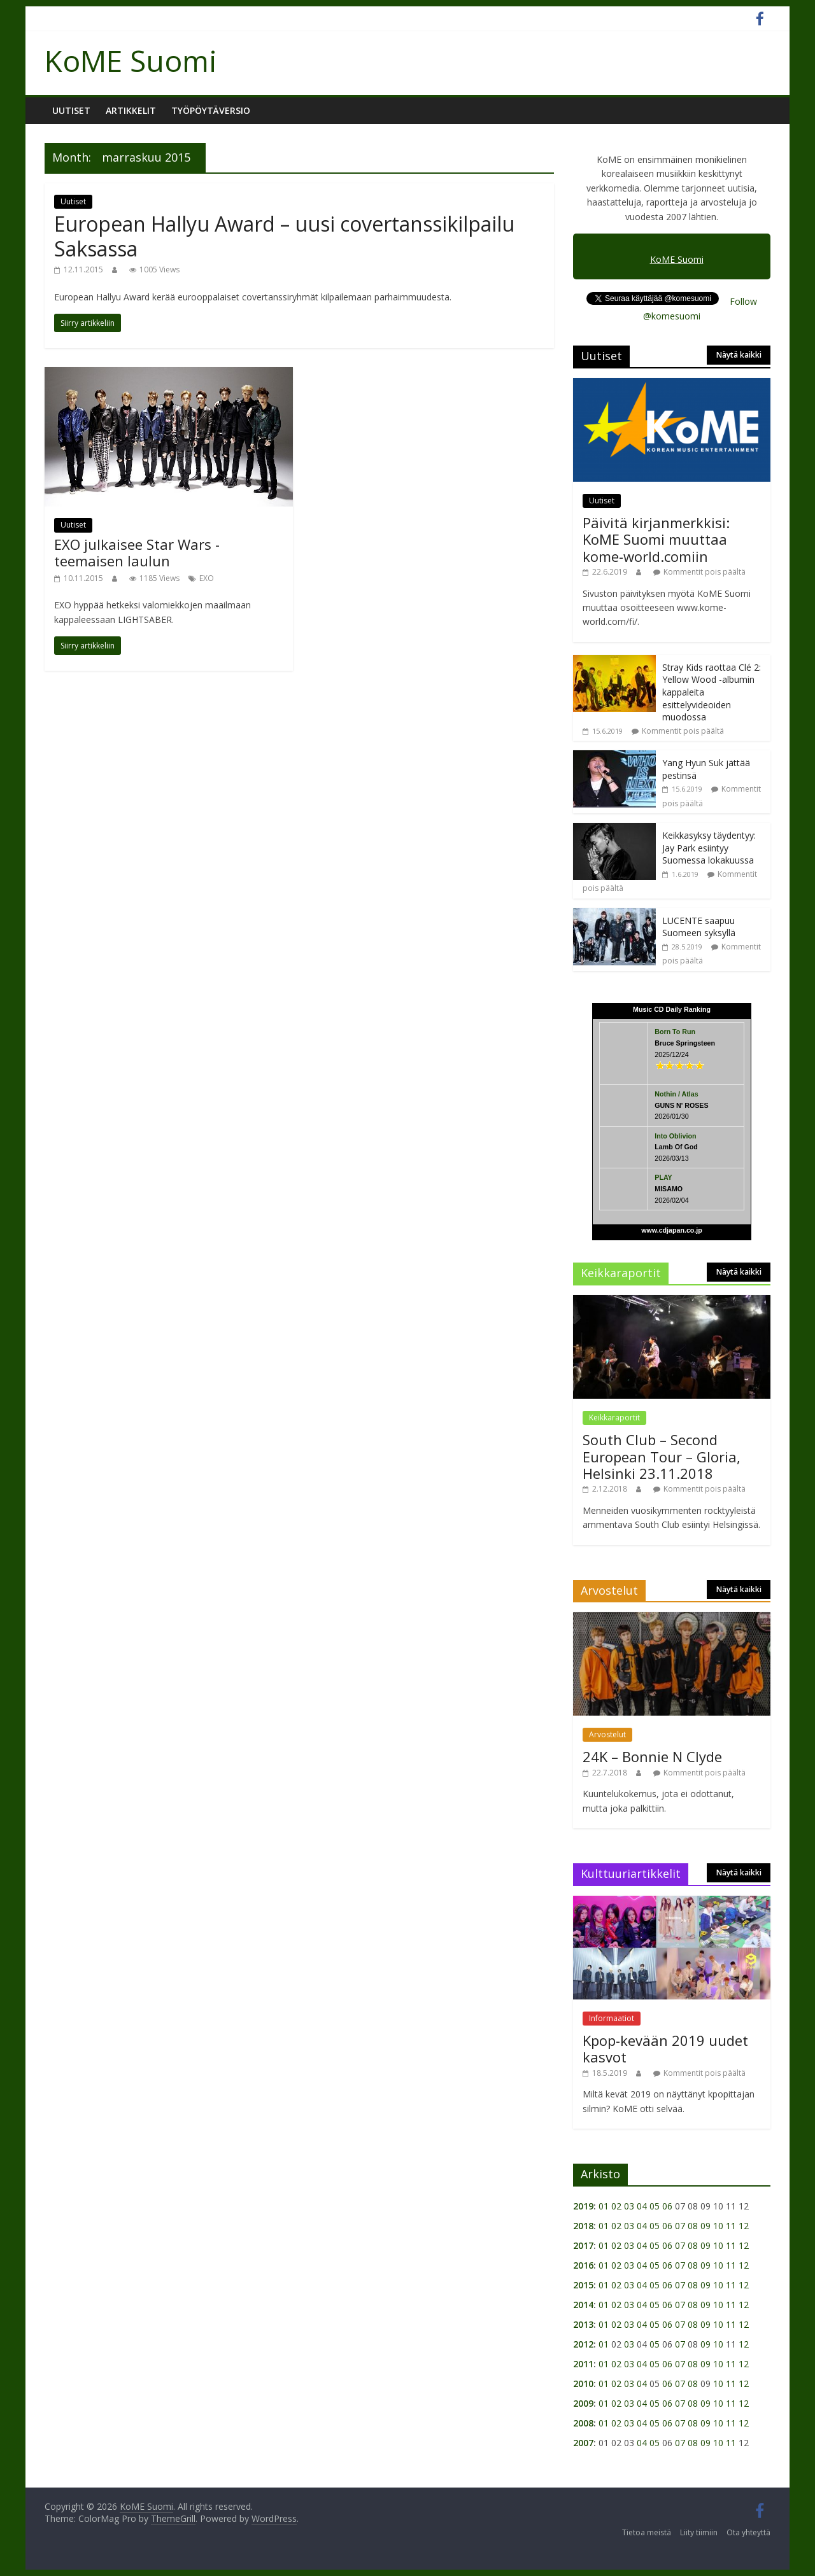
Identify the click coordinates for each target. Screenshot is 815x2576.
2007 (583, 2443)
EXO (206, 578)
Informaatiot (611, 2018)
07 (680, 2226)
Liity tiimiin (699, 2532)
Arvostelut (607, 1734)
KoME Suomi (131, 60)
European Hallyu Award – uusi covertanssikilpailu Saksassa (284, 236)
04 (642, 2206)
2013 (583, 2324)
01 (604, 2206)
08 (693, 2226)
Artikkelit (131, 110)
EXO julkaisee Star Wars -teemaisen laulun (137, 552)
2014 (583, 2305)
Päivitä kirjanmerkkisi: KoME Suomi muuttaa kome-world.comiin (656, 539)
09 (705, 2226)
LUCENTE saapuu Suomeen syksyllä (698, 926)
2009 (583, 2403)
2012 (583, 2344)
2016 (583, 2265)
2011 (583, 2364)
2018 (583, 2226)
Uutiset (71, 110)
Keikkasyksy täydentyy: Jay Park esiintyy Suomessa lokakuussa (709, 847)
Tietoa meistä (646, 2532)
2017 (583, 2245)
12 (744, 2226)
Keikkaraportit (614, 1417)
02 (616, 2206)
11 (731, 2226)
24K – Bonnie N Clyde (652, 1756)
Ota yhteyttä (748, 2532)
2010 (583, 2383)
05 (654, 2206)
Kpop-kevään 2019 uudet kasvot (665, 2048)
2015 (583, 2285)
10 (718, 2226)
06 (667, 2206)
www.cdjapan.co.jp (671, 1230)
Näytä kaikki (739, 354)
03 (629, 2206)
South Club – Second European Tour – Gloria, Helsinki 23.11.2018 (662, 1456)
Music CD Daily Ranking (672, 1009)
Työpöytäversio (210, 110)
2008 (583, 2423)
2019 (583, 2206)
